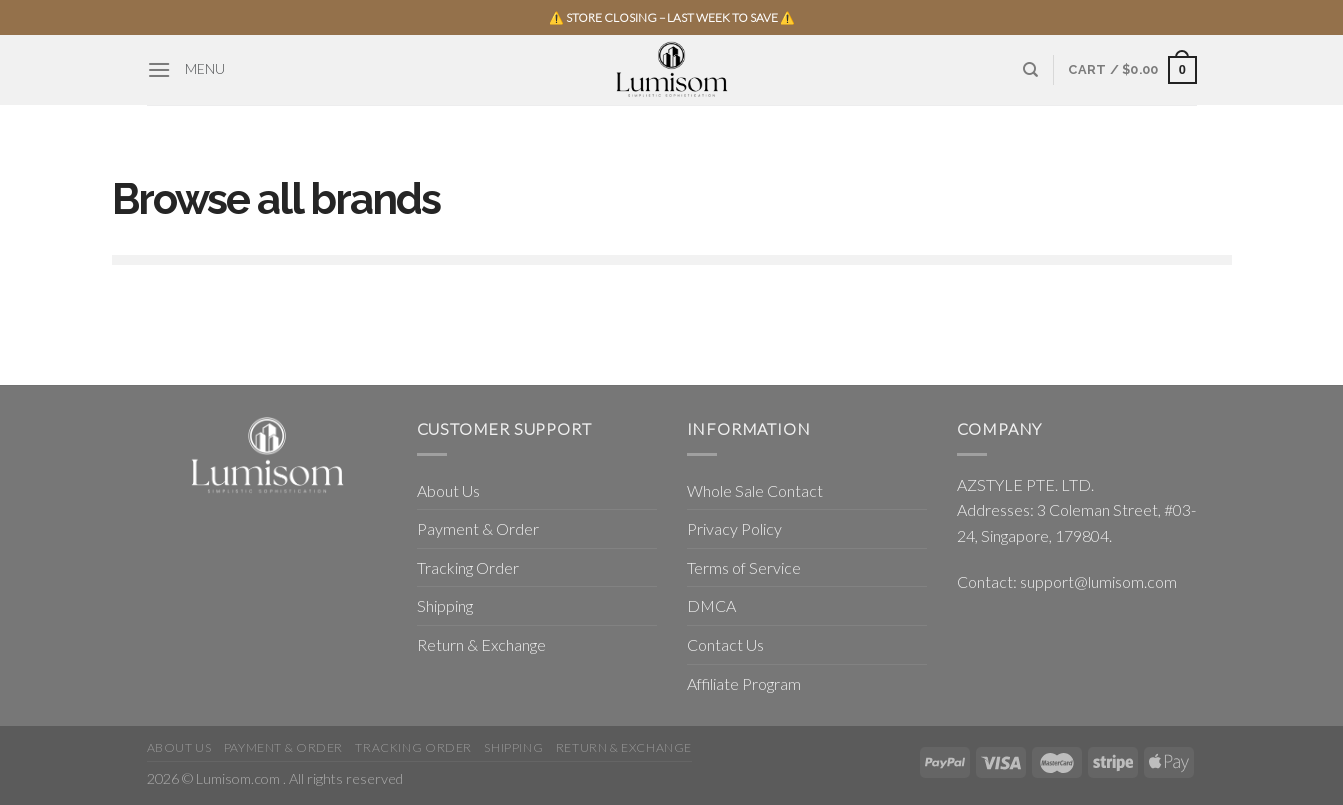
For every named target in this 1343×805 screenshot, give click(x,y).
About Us (448, 490)
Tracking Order (468, 567)
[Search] (1030, 70)
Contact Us (725, 644)
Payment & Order (478, 528)
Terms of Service (744, 567)
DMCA (711, 605)
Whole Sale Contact (755, 490)
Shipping (445, 605)
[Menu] (159, 69)
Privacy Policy (734, 528)
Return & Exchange (481, 644)
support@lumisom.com (1098, 581)
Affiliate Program (744, 683)
